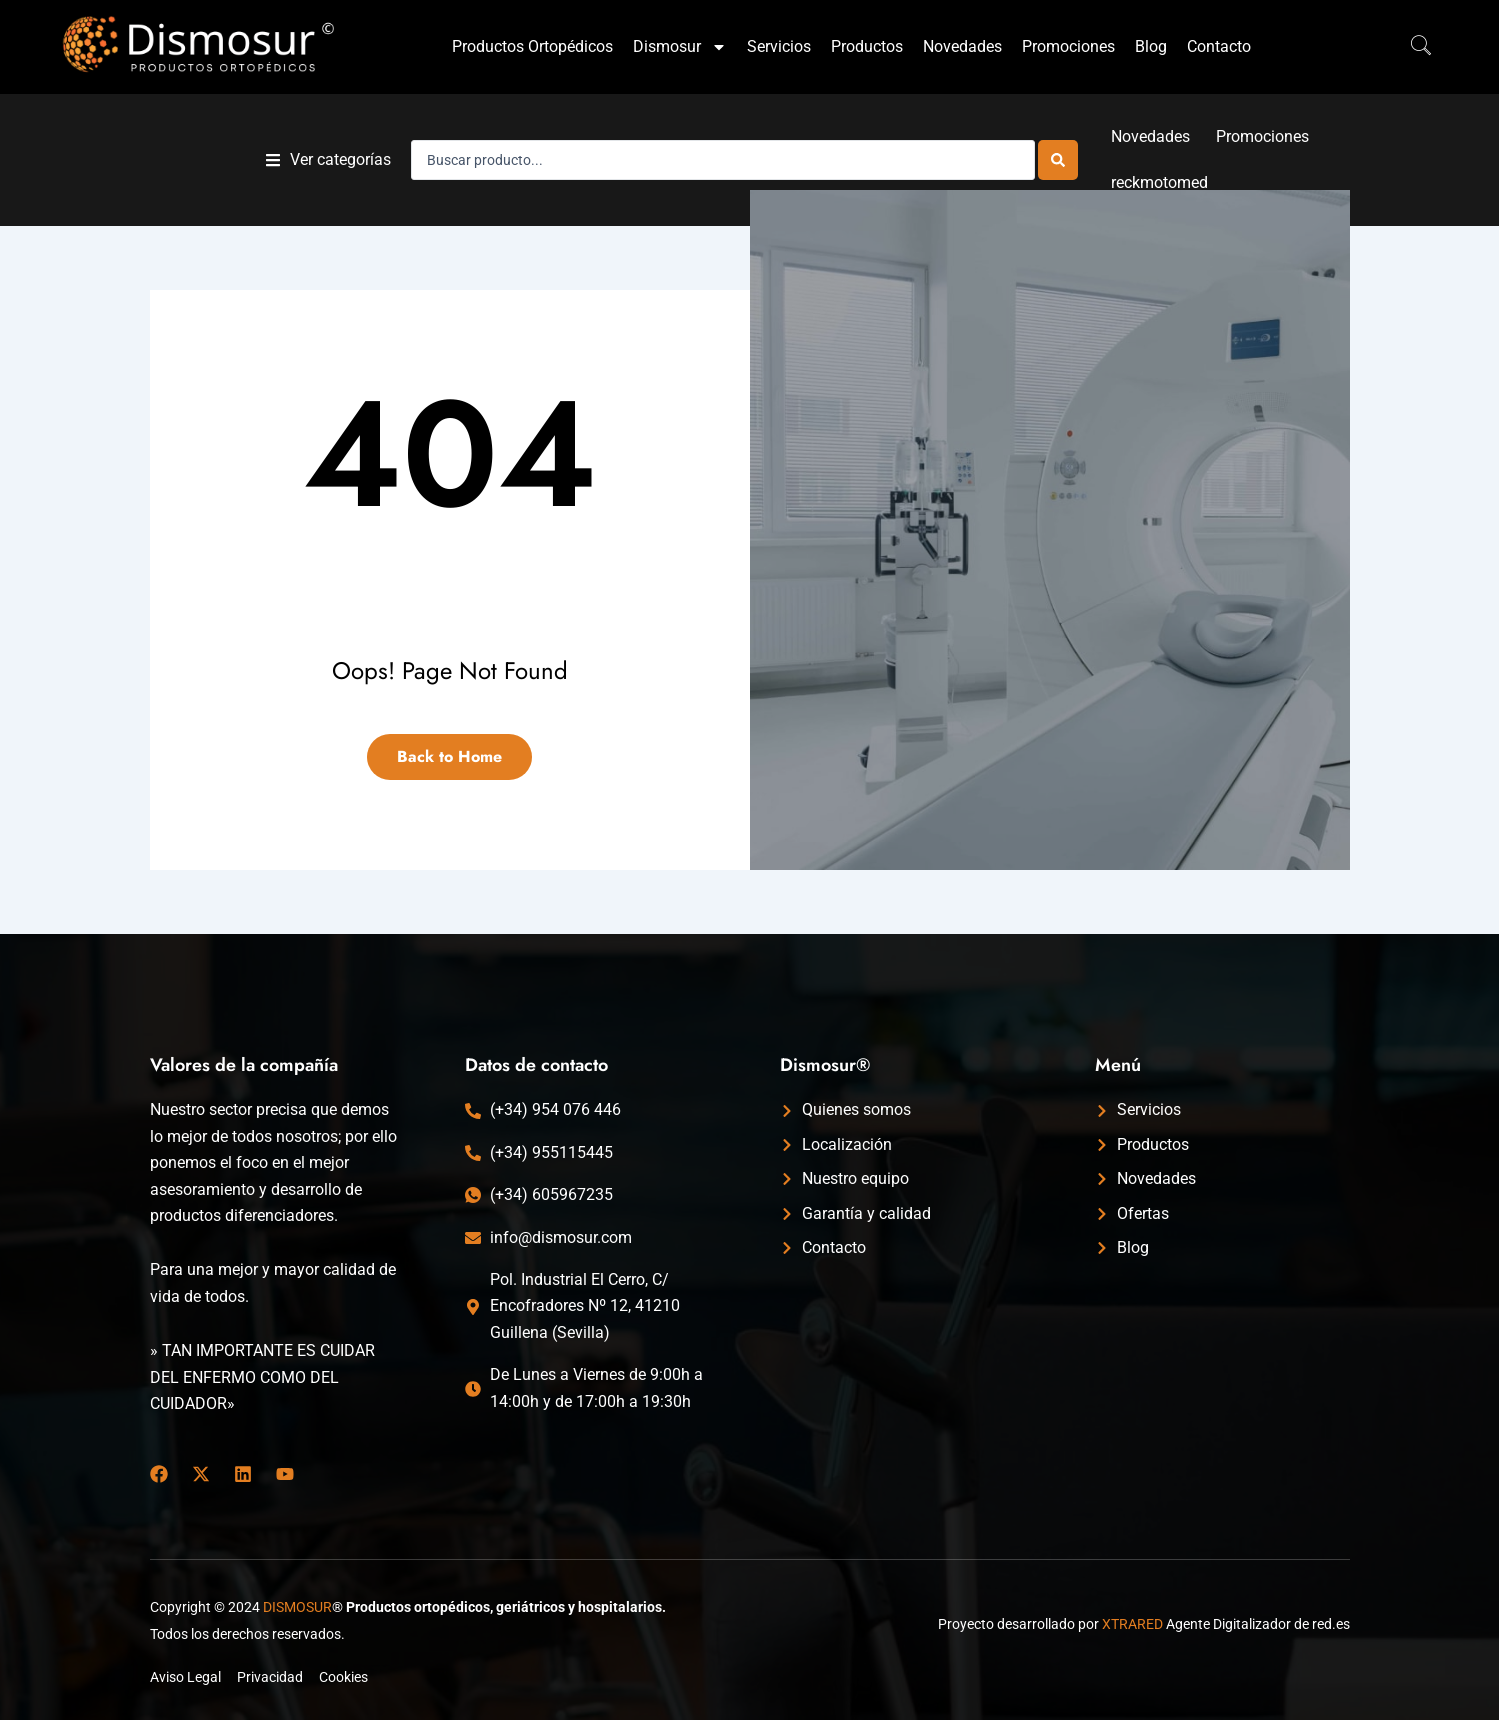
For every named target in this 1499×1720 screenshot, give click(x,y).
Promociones (1068, 46)
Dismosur (680, 47)
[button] (328, 160)
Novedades (962, 46)
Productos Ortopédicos (532, 46)
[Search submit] (1058, 160)
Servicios (779, 46)
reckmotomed (1159, 182)
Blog (1151, 46)
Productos (867, 46)
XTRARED (1132, 1624)
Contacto (1219, 46)
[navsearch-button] (1411, 47)
